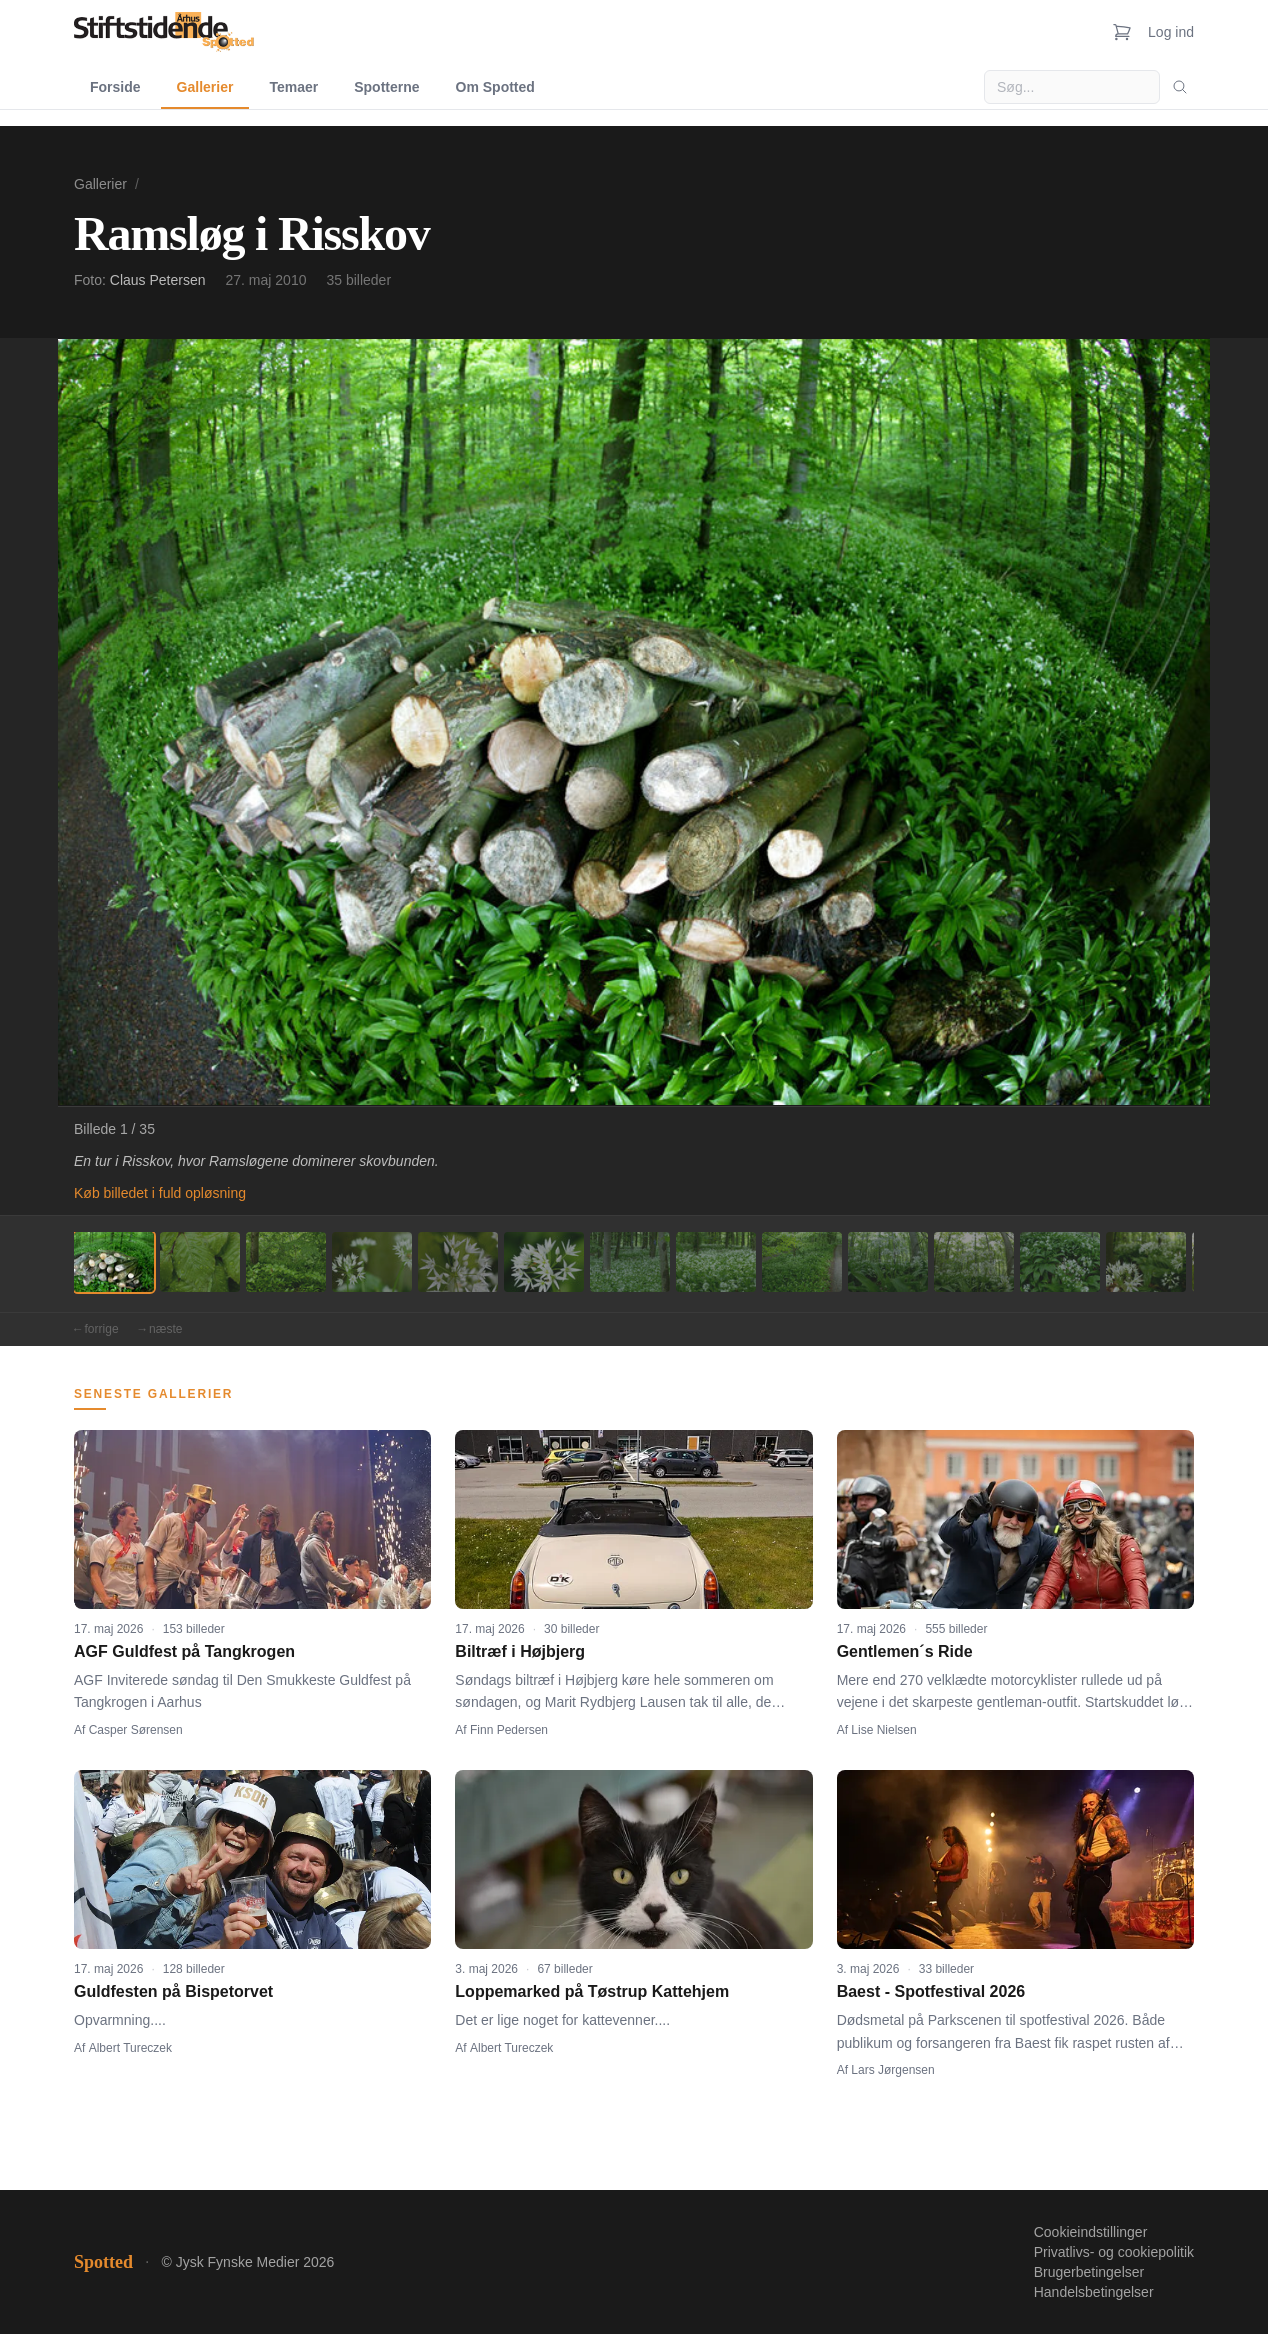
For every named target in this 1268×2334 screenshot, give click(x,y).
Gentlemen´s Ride (905, 1651)
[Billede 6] (544, 1262)
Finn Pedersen (509, 1730)
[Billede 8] (716, 1262)
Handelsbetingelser (1094, 2292)
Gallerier (205, 87)
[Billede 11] (974, 1262)
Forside (115, 87)
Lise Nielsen (883, 1730)
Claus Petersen (158, 280)
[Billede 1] (114, 1262)
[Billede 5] (458, 1262)
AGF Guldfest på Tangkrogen (184, 1651)
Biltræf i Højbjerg (520, 1651)
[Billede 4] (372, 1262)
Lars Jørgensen (892, 2070)
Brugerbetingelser (1089, 2272)
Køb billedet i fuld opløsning (160, 1193)
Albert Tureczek (130, 2048)
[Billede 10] (888, 1262)
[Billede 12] (1060, 1262)
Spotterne (386, 87)
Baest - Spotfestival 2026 (931, 1991)
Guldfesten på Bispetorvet (173, 1991)
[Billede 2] (200, 1262)
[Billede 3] (286, 1262)
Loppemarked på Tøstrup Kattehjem (592, 1991)
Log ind (1171, 32)
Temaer (293, 87)
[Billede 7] (630, 1262)
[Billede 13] (1146, 1262)
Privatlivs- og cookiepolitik (1114, 2252)
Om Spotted (495, 87)
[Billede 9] (802, 1262)
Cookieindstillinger (1091, 2232)
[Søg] (1180, 87)
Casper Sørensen (136, 1730)
